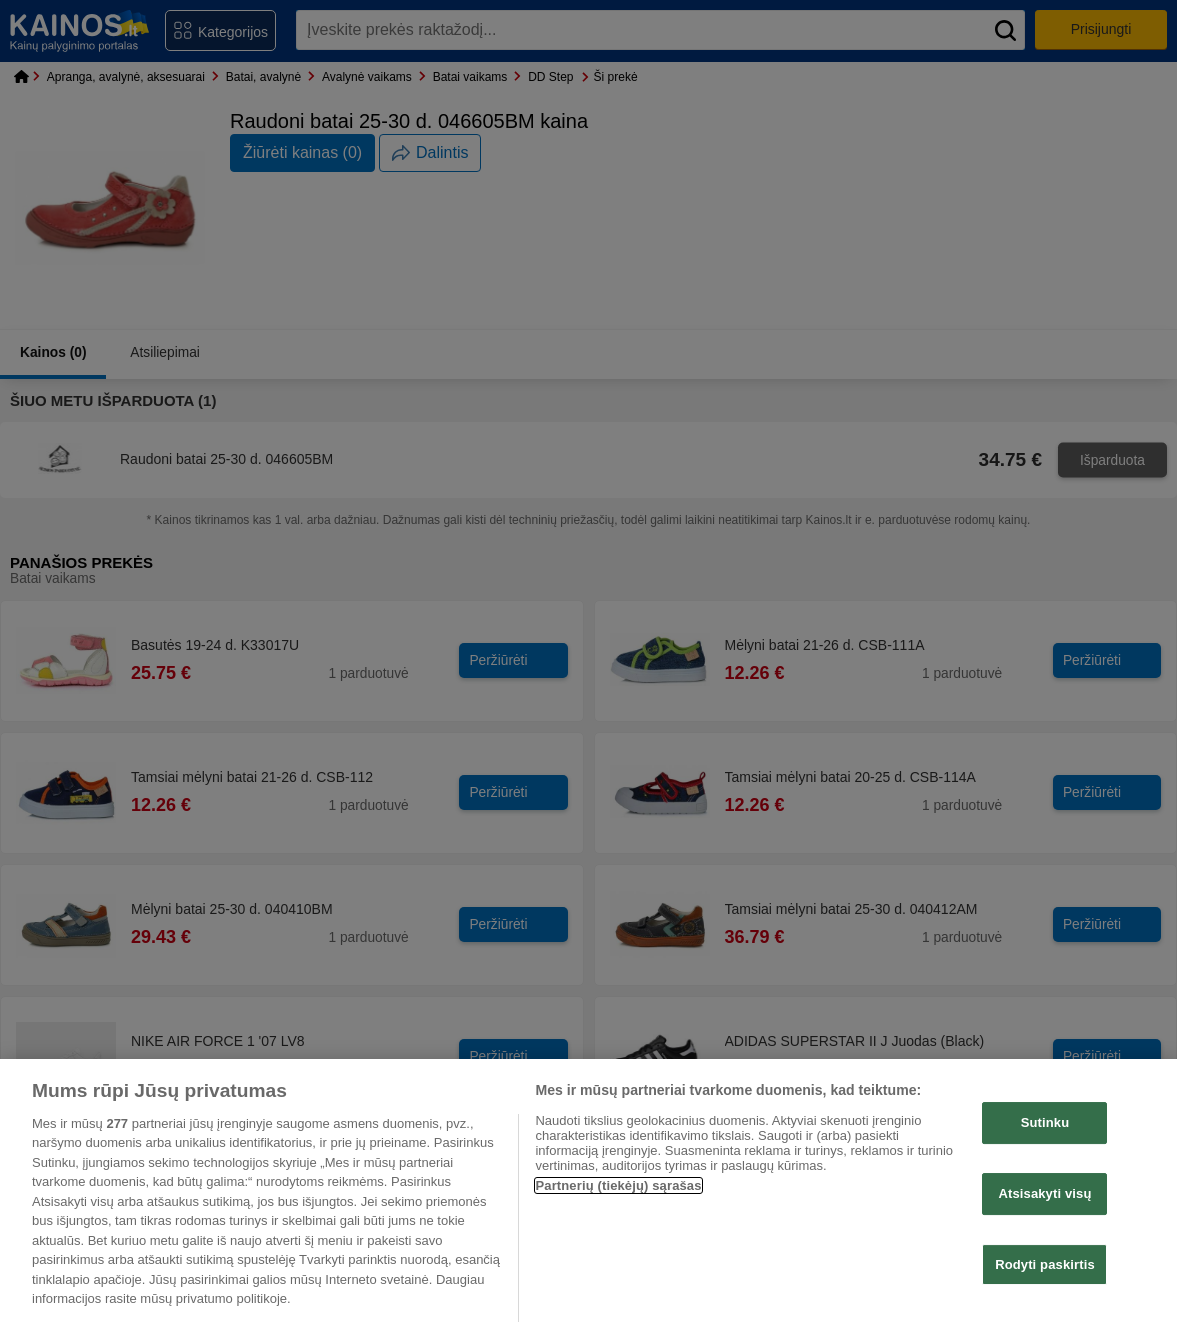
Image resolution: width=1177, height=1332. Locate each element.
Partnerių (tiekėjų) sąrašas (618, 1185)
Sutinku (1045, 1123)
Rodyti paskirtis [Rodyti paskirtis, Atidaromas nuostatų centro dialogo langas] (1045, 1264)
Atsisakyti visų (1044, 1193)
